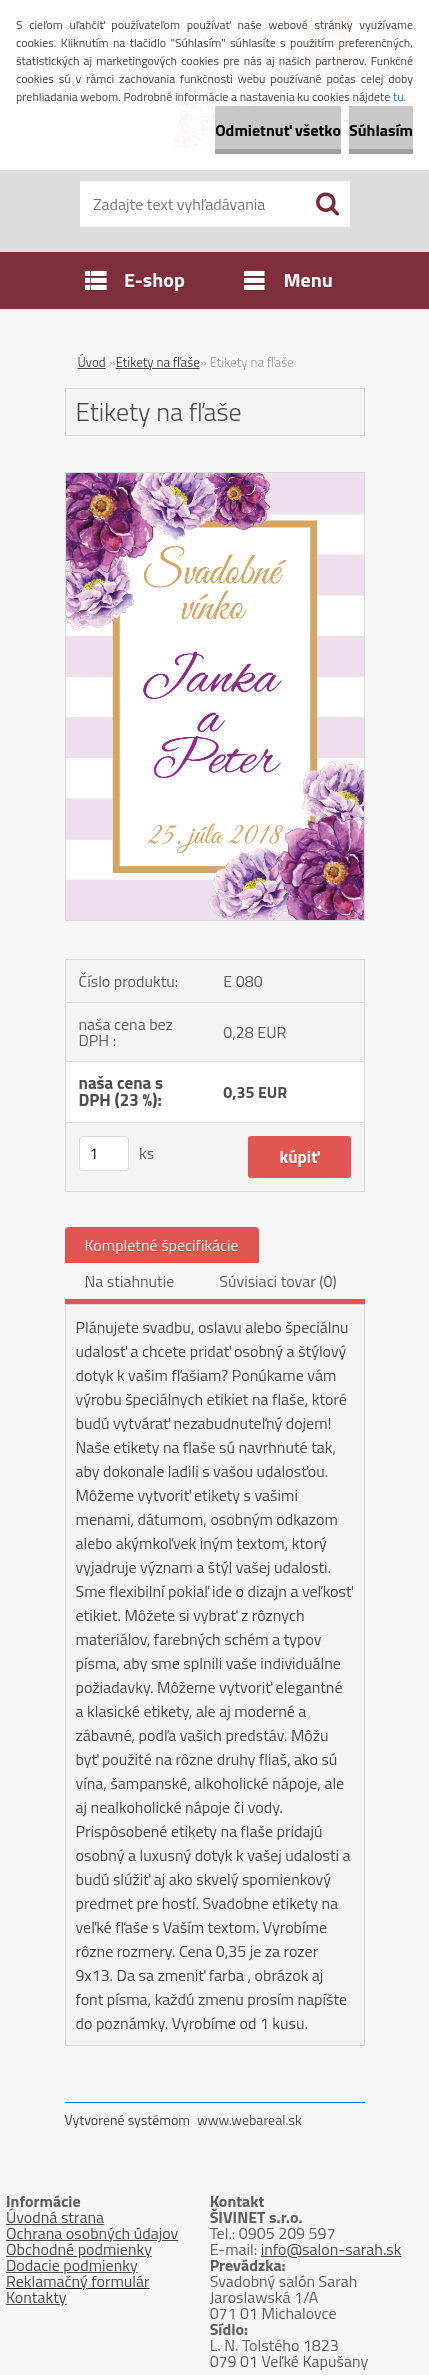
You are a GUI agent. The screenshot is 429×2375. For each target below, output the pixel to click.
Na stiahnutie (130, 1281)
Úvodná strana (55, 2217)
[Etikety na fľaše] (215, 481)
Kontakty (36, 2297)
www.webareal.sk (249, 2119)
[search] (327, 204)
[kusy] (104, 1153)
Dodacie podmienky (72, 2265)
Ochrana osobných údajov (92, 2233)
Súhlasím (381, 130)
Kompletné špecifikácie (162, 1245)
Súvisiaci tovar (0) (277, 1281)
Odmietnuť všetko (278, 130)
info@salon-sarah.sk (331, 2249)
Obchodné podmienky (79, 2249)
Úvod (92, 362)
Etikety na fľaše (158, 362)
